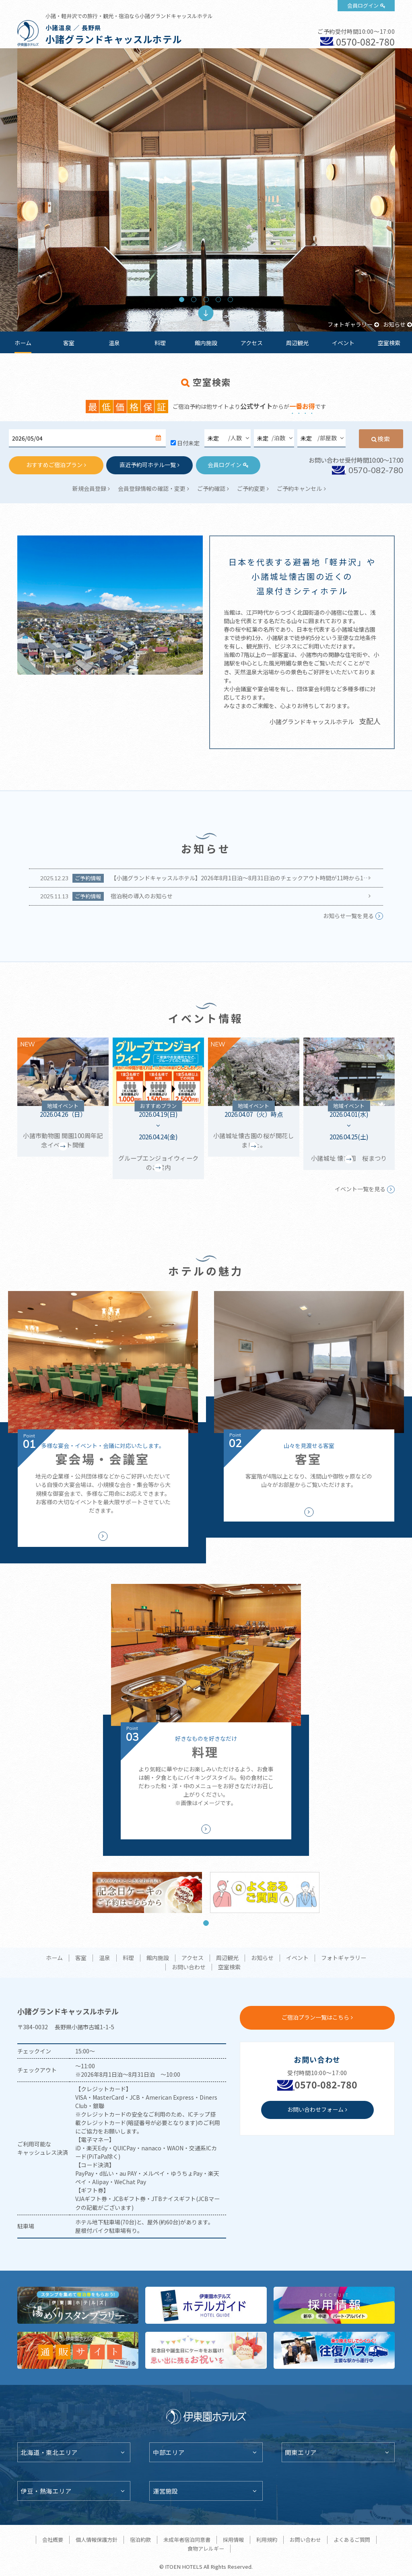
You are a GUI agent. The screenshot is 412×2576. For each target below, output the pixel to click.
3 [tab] (205, 299)
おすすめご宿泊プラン (54, 465)
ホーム (22, 343)
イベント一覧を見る (360, 1189)
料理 (160, 343)
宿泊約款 (140, 2539)
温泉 (114, 343)
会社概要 (52, 2539)
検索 (384, 438)
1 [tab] (181, 299)
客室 (68, 343)
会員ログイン (363, 5)
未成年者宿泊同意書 (186, 2539)
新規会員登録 (89, 488)
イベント (343, 343)
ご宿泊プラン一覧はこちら (315, 2017)
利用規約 (266, 2539)
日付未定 (188, 443)
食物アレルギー (205, 2548)
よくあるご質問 (352, 2539)
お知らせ (394, 324)
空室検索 (389, 343)
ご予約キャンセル (299, 488)
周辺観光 (297, 343)
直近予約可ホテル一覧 (147, 465)
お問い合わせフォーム (315, 2109)
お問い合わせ (189, 1967)
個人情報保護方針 (96, 2539)
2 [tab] (193, 299)
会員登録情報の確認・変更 (151, 488)
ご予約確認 (211, 488)
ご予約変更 (251, 488)
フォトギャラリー (350, 324)
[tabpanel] (206, 190)
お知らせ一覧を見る (348, 916)
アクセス (252, 343)
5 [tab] (230, 299)
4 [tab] (218, 299)
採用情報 (233, 2539)
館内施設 (206, 343)
